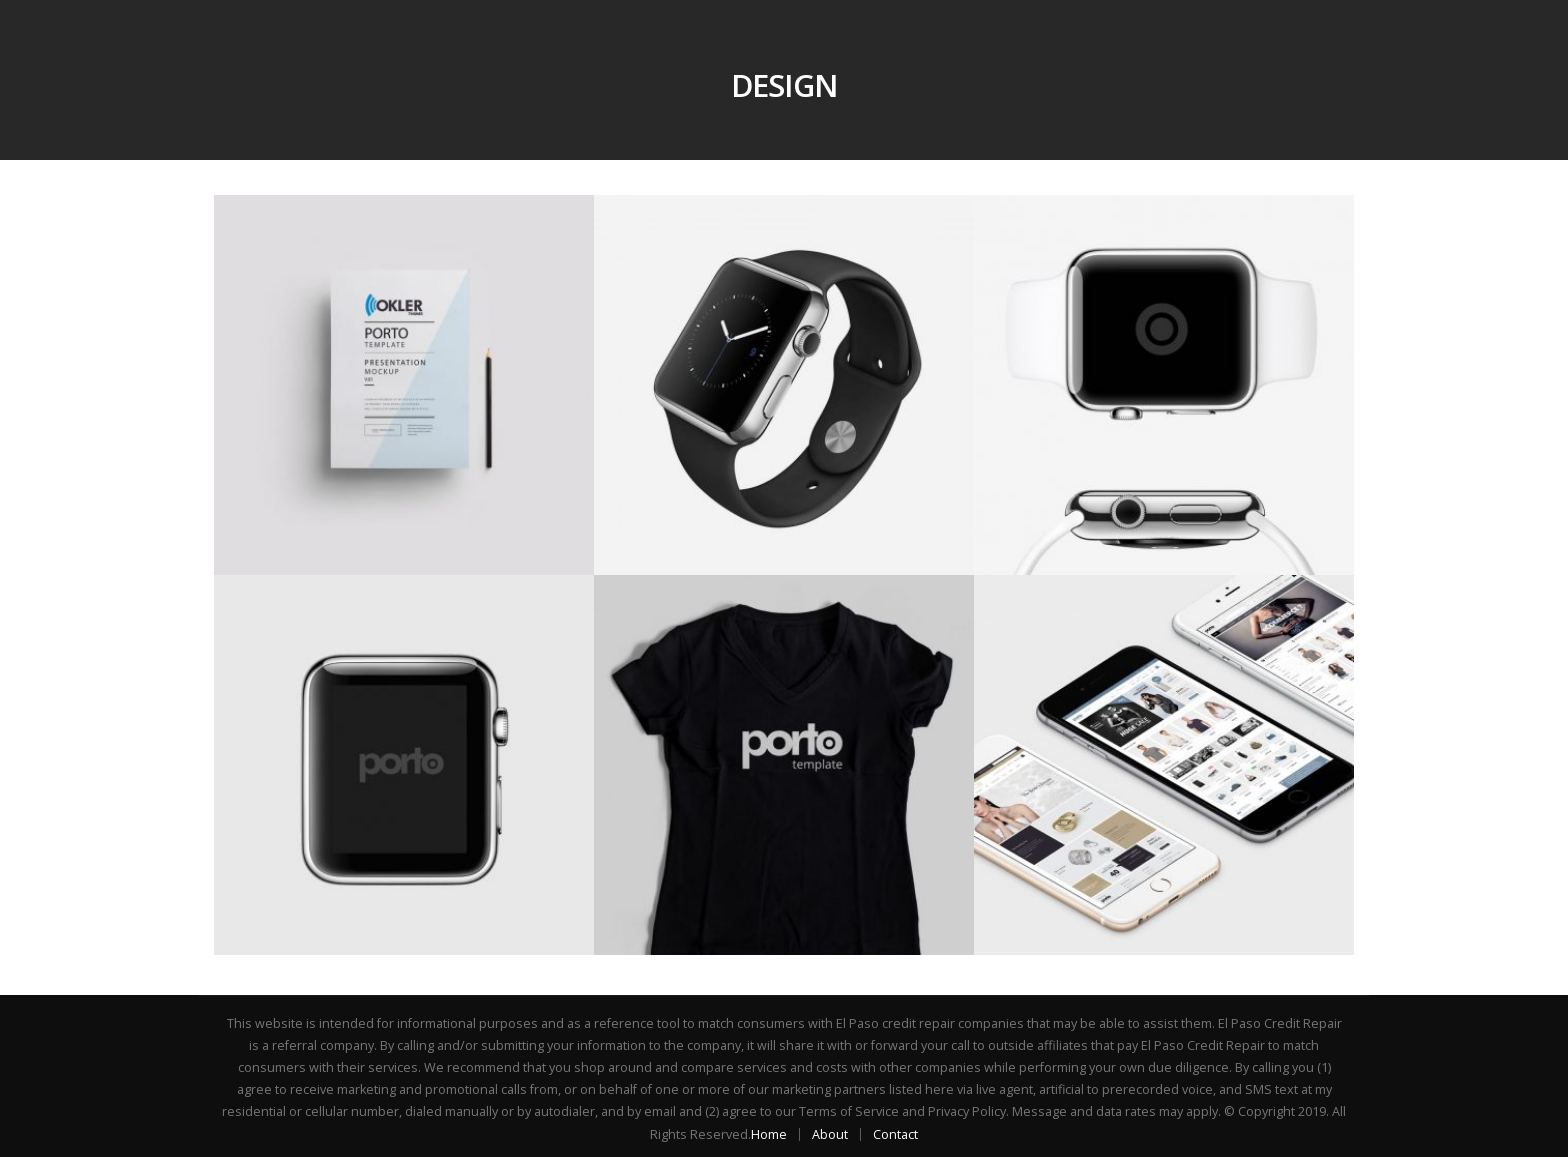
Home (769, 1134)
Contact (895, 1134)
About (830, 1134)
